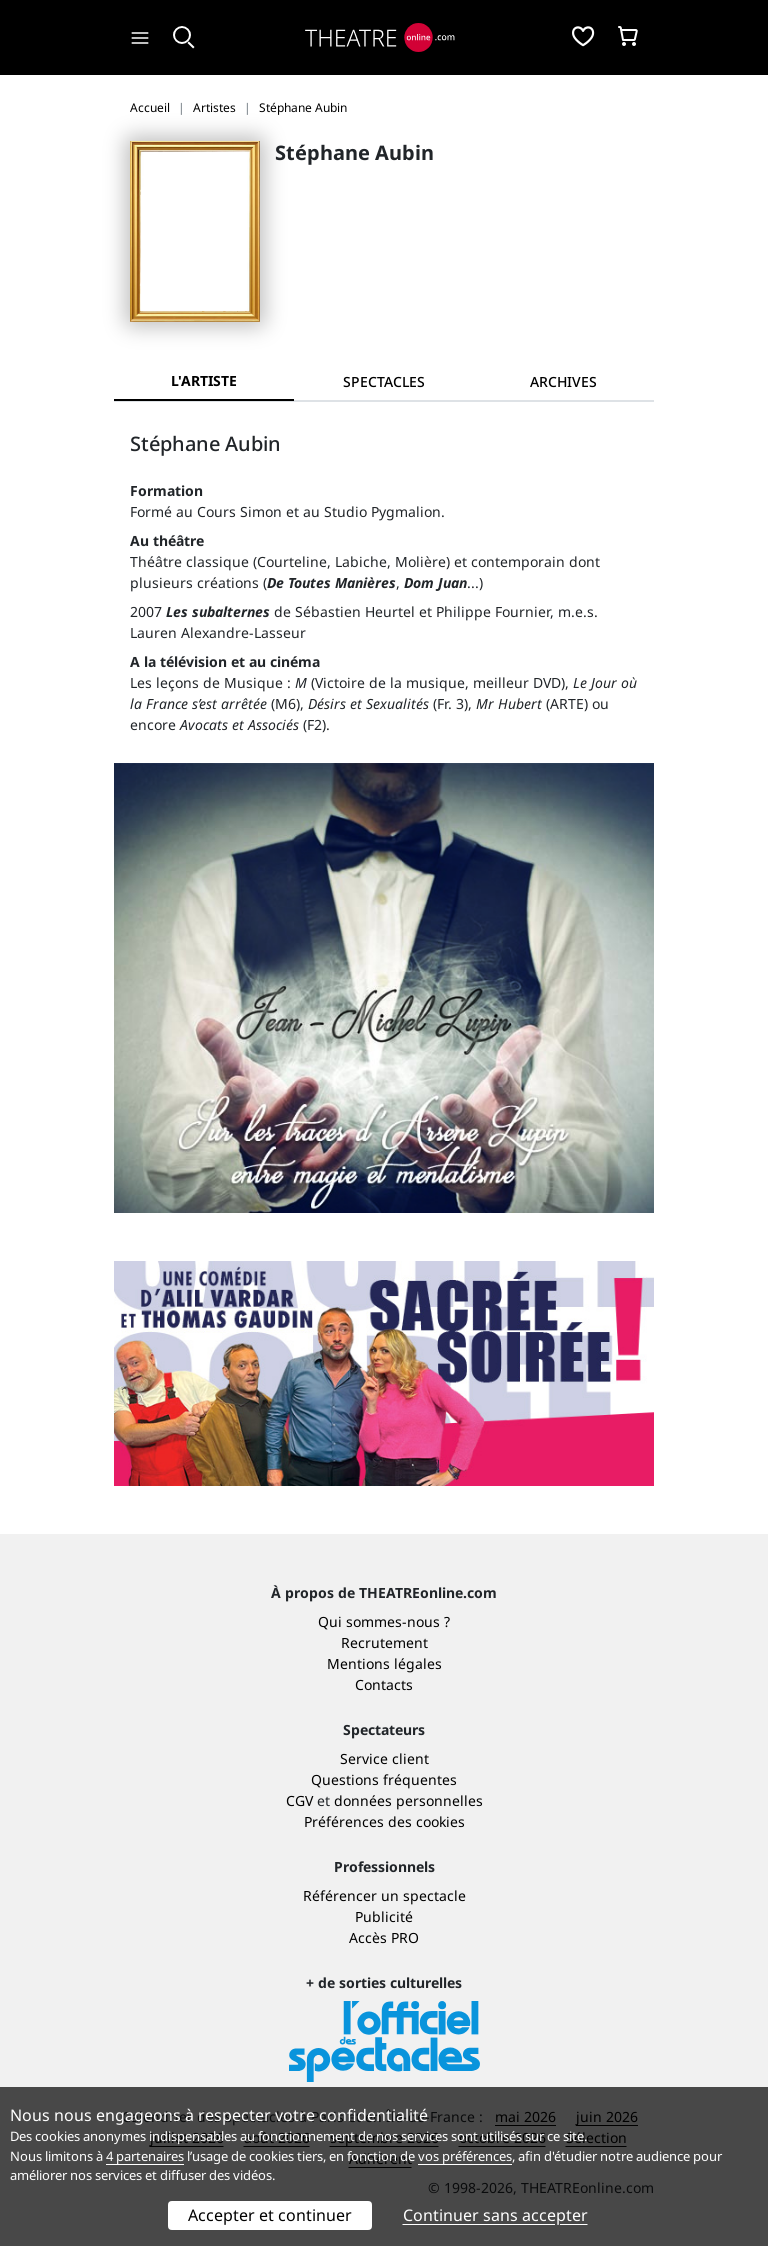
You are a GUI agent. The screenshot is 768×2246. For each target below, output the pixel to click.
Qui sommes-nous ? (384, 1621)
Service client (384, 1758)
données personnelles (408, 1800)
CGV (299, 1800)
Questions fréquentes (384, 1779)
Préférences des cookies (384, 1821)
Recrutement (384, 1642)
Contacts (384, 1684)
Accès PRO (384, 1937)
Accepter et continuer (270, 2215)
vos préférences (465, 2156)
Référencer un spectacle (384, 1895)
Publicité (384, 1916)
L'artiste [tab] (204, 380)
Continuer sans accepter (495, 2215)
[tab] (384, 381)
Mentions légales (384, 1663)
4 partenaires (145, 2156)
